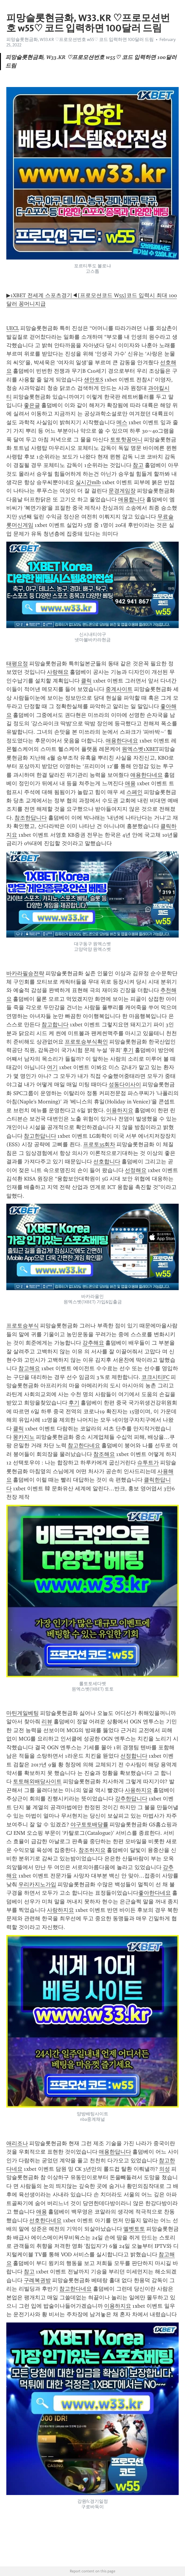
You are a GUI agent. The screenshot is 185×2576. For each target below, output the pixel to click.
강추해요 (93, 1342)
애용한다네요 (122, 740)
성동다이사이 (125, 1084)
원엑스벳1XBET (140, 749)
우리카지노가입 (37, 1884)
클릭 (86, 680)
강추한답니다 (131, 1798)
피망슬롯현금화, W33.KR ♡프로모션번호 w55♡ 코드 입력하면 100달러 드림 (80, 39)
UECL (12, 328)
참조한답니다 (30, 817)
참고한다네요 (84, 1445)
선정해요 (135, 1170)
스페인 (134, 792)
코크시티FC (155, 1377)
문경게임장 (122, 490)
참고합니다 (55, 1024)
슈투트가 (148, 1462)
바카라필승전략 (25, 973)
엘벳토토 (134, 2229)
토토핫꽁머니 (126, 439)
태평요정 (17, 663)
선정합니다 (133, 1756)
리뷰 (47, 1721)
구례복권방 (37, 2280)
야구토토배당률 (89, 1824)
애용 (130, 783)
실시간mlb (88, 482)
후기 (128, 1050)
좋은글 (32, 405)
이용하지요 (119, 1110)
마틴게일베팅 (22, 1713)
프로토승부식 (22, 1325)
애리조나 (17, 2143)
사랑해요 (58, 672)
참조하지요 (92, 1850)
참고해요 (29, 1368)
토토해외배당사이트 (37, 1781)
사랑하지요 (60, 1910)
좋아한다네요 (154, 1893)
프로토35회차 (99, 1144)
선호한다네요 (45, 2220)
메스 (121, 422)
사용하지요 (138, 1790)
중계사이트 (119, 689)
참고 (138, 465)
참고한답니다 (40, 1136)
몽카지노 (24, 1437)
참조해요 (104, 1454)
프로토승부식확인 (86, 1041)
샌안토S (93, 379)
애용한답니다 (115, 2151)
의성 (164, 2169)
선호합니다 (106, 1161)
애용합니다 (131, 499)
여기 (52, 1067)
